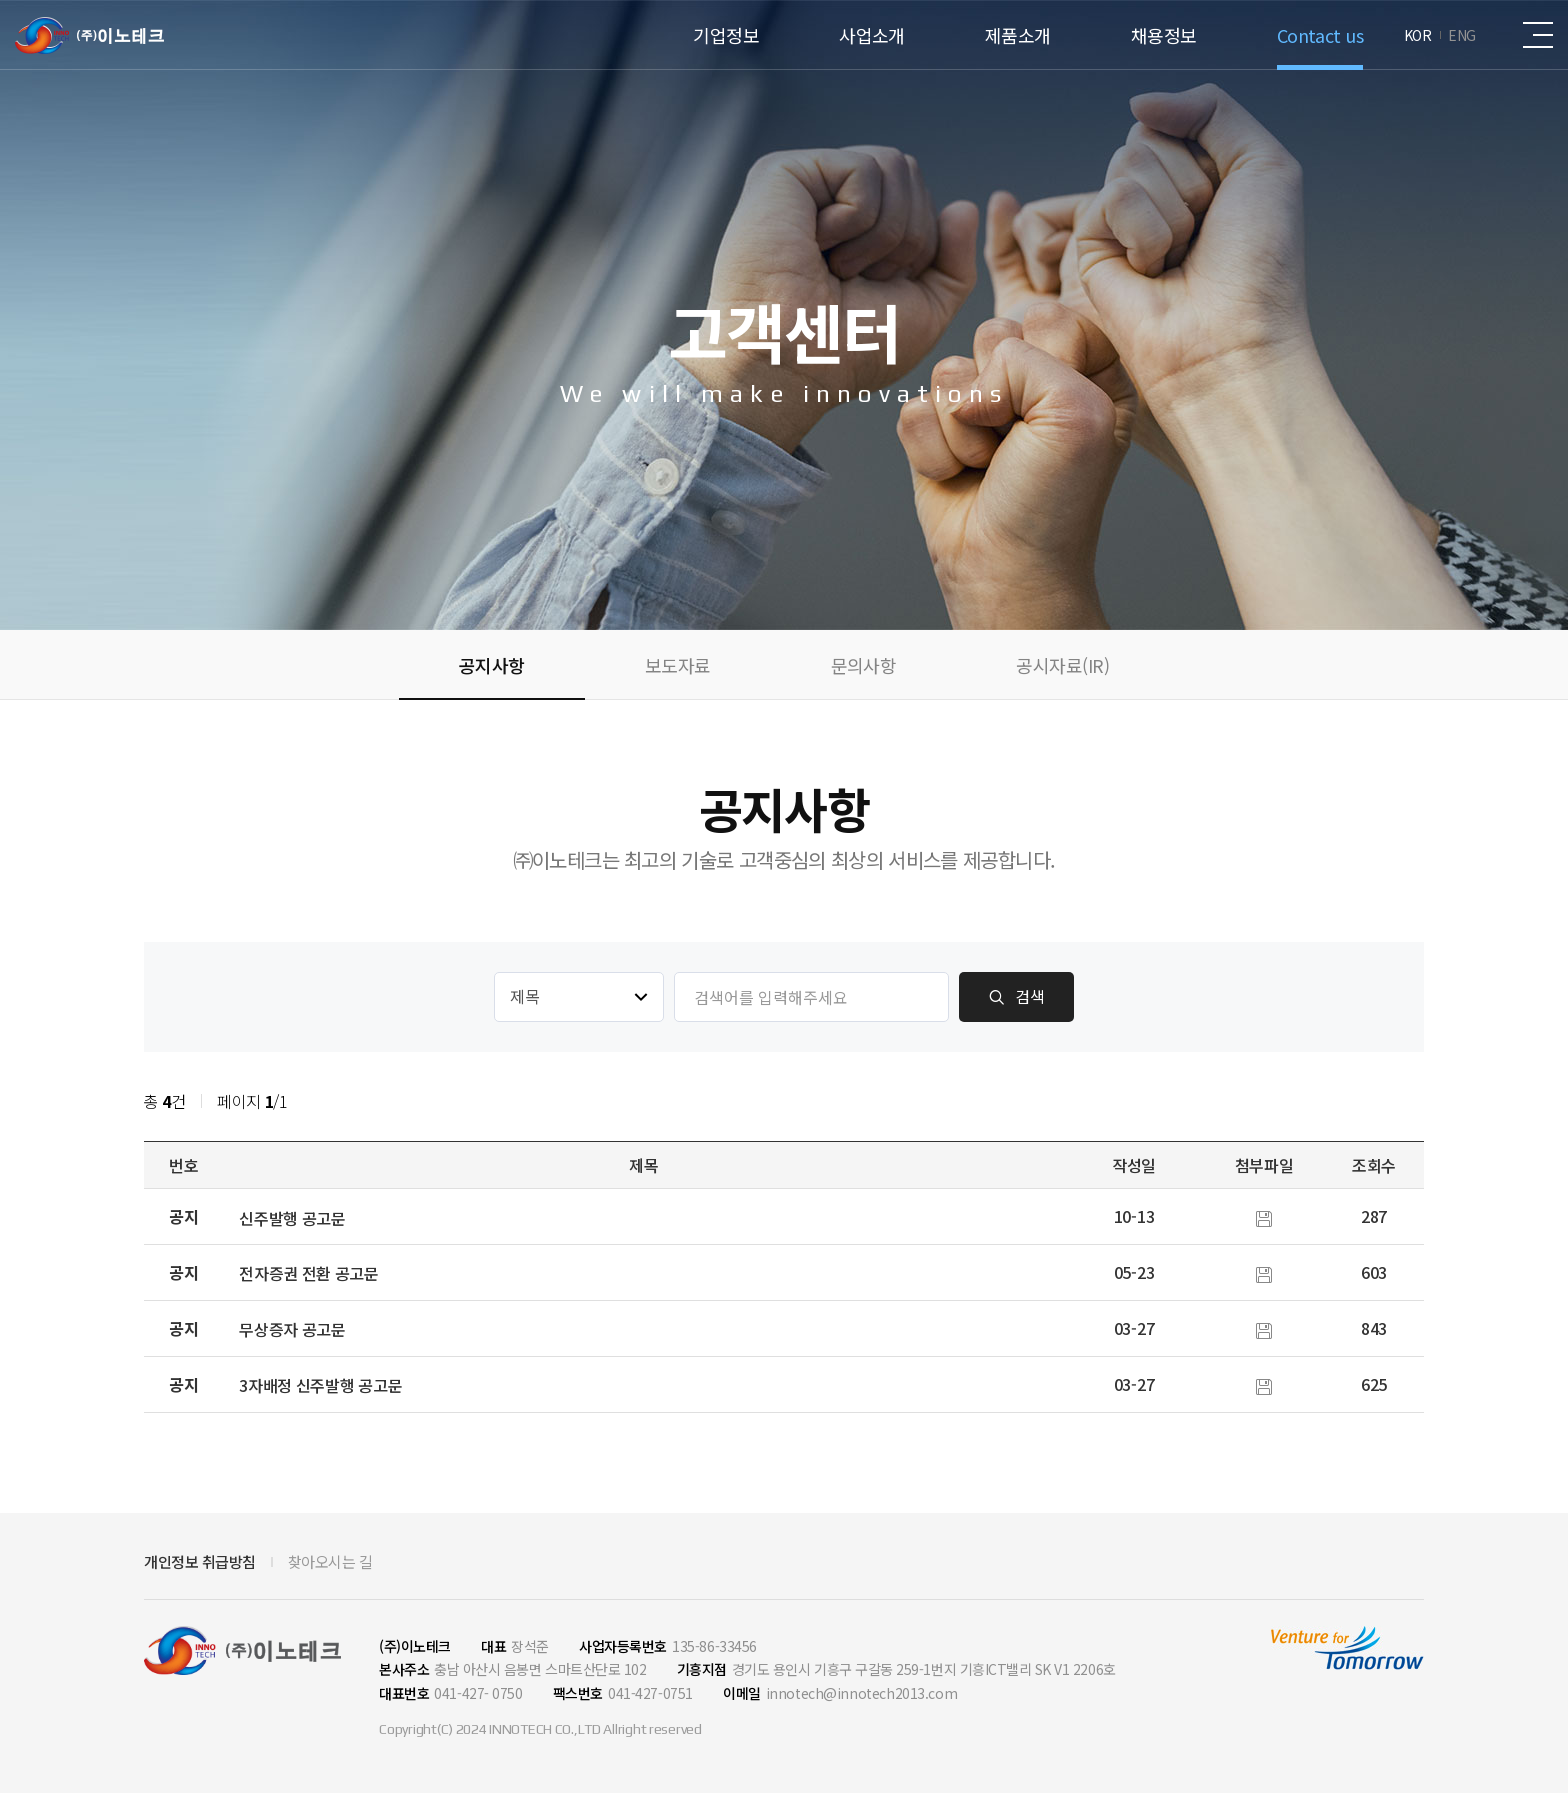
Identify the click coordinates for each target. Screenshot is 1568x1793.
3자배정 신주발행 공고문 (320, 1385)
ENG (1462, 35)
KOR (1418, 35)
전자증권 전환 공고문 (309, 1273)
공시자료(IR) (1062, 665)
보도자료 (678, 665)
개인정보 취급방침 (200, 1562)
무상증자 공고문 (292, 1329)
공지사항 (492, 665)
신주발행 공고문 (292, 1218)
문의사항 (864, 665)
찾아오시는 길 (330, 1562)
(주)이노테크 (89, 35)
